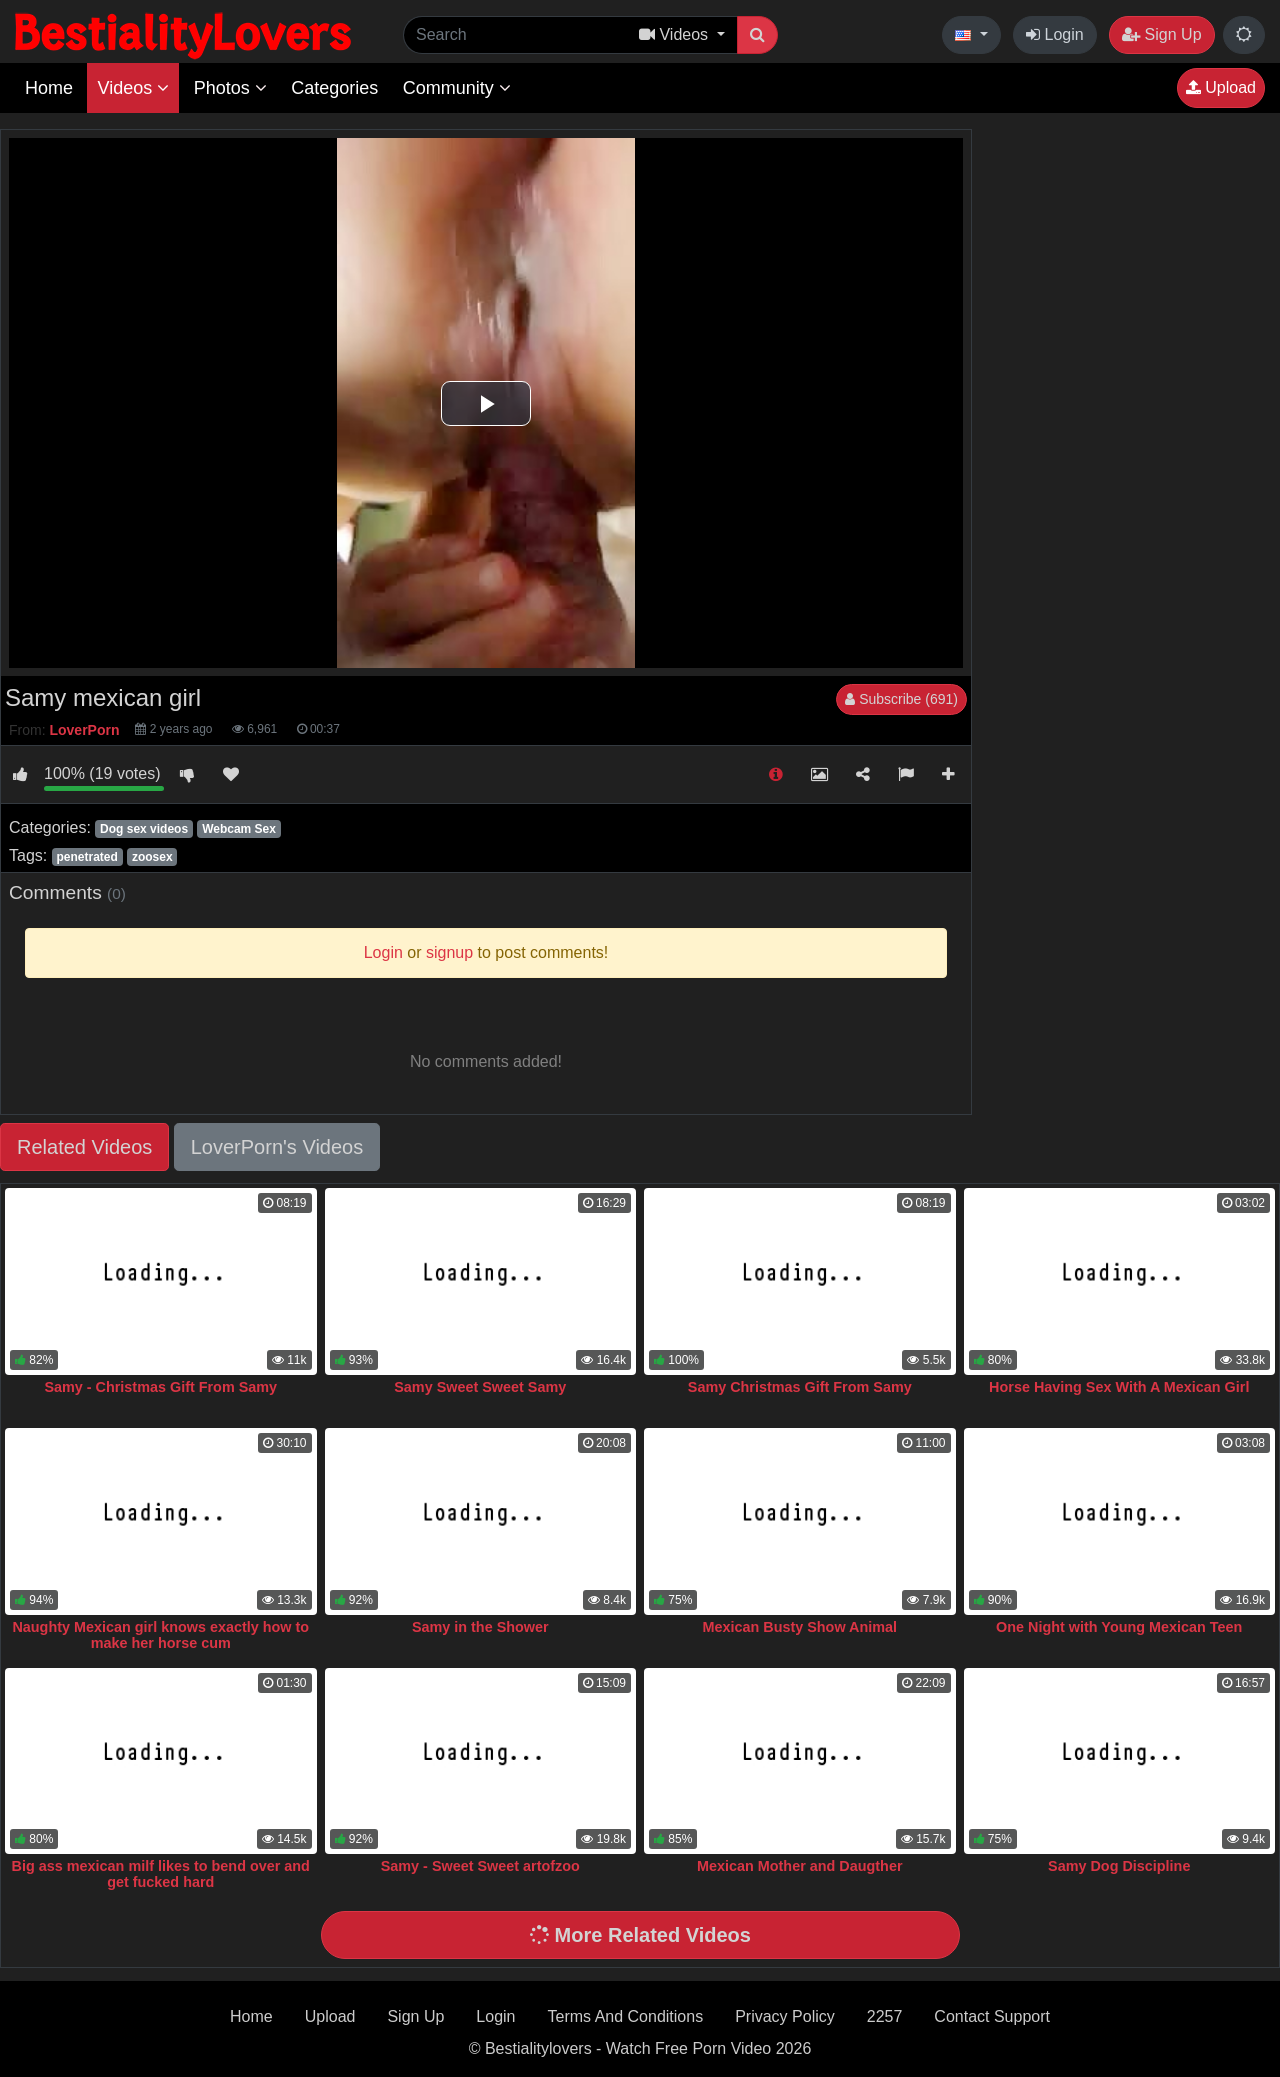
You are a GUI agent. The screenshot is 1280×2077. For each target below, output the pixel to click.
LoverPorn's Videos (277, 1147)
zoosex (152, 857)
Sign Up (1161, 34)
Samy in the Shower (480, 1627)
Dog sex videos (144, 829)
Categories (334, 88)
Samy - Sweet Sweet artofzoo (480, 1866)
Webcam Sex (239, 829)
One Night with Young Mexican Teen (1119, 1627)
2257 (885, 2016)
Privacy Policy (785, 2016)
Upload (1221, 87)
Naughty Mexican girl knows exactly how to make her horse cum (160, 1635)
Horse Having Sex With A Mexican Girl (1119, 1387)
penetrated (86, 857)
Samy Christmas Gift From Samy (800, 1387)
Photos (230, 88)
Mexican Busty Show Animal (799, 1627)
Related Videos (84, 1147)
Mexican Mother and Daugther (800, 1866)
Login (1055, 34)
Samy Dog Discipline (1119, 1866)
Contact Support (992, 2016)
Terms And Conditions (626, 2016)
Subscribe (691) (901, 699)
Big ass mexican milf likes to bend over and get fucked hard (161, 1874)
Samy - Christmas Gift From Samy (160, 1387)
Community (457, 88)
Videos (133, 88)
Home (49, 88)
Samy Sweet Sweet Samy (480, 1387)
